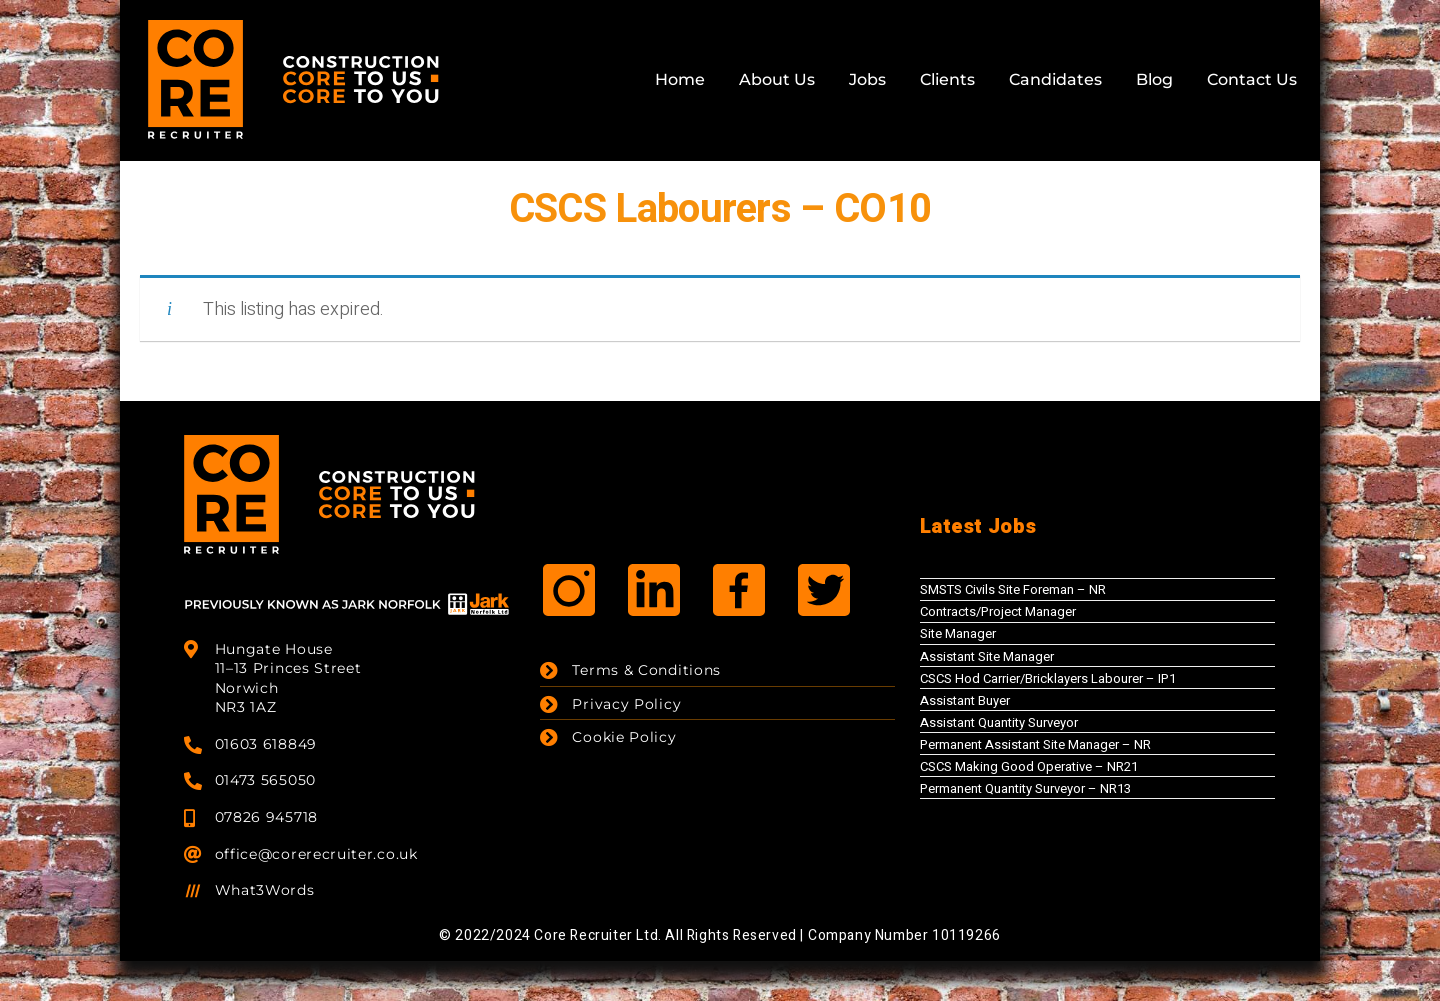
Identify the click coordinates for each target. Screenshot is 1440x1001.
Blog (1154, 79)
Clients (947, 79)
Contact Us (1252, 79)
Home (680, 79)
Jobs (867, 79)
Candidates (1055, 79)
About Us (777, 79)
